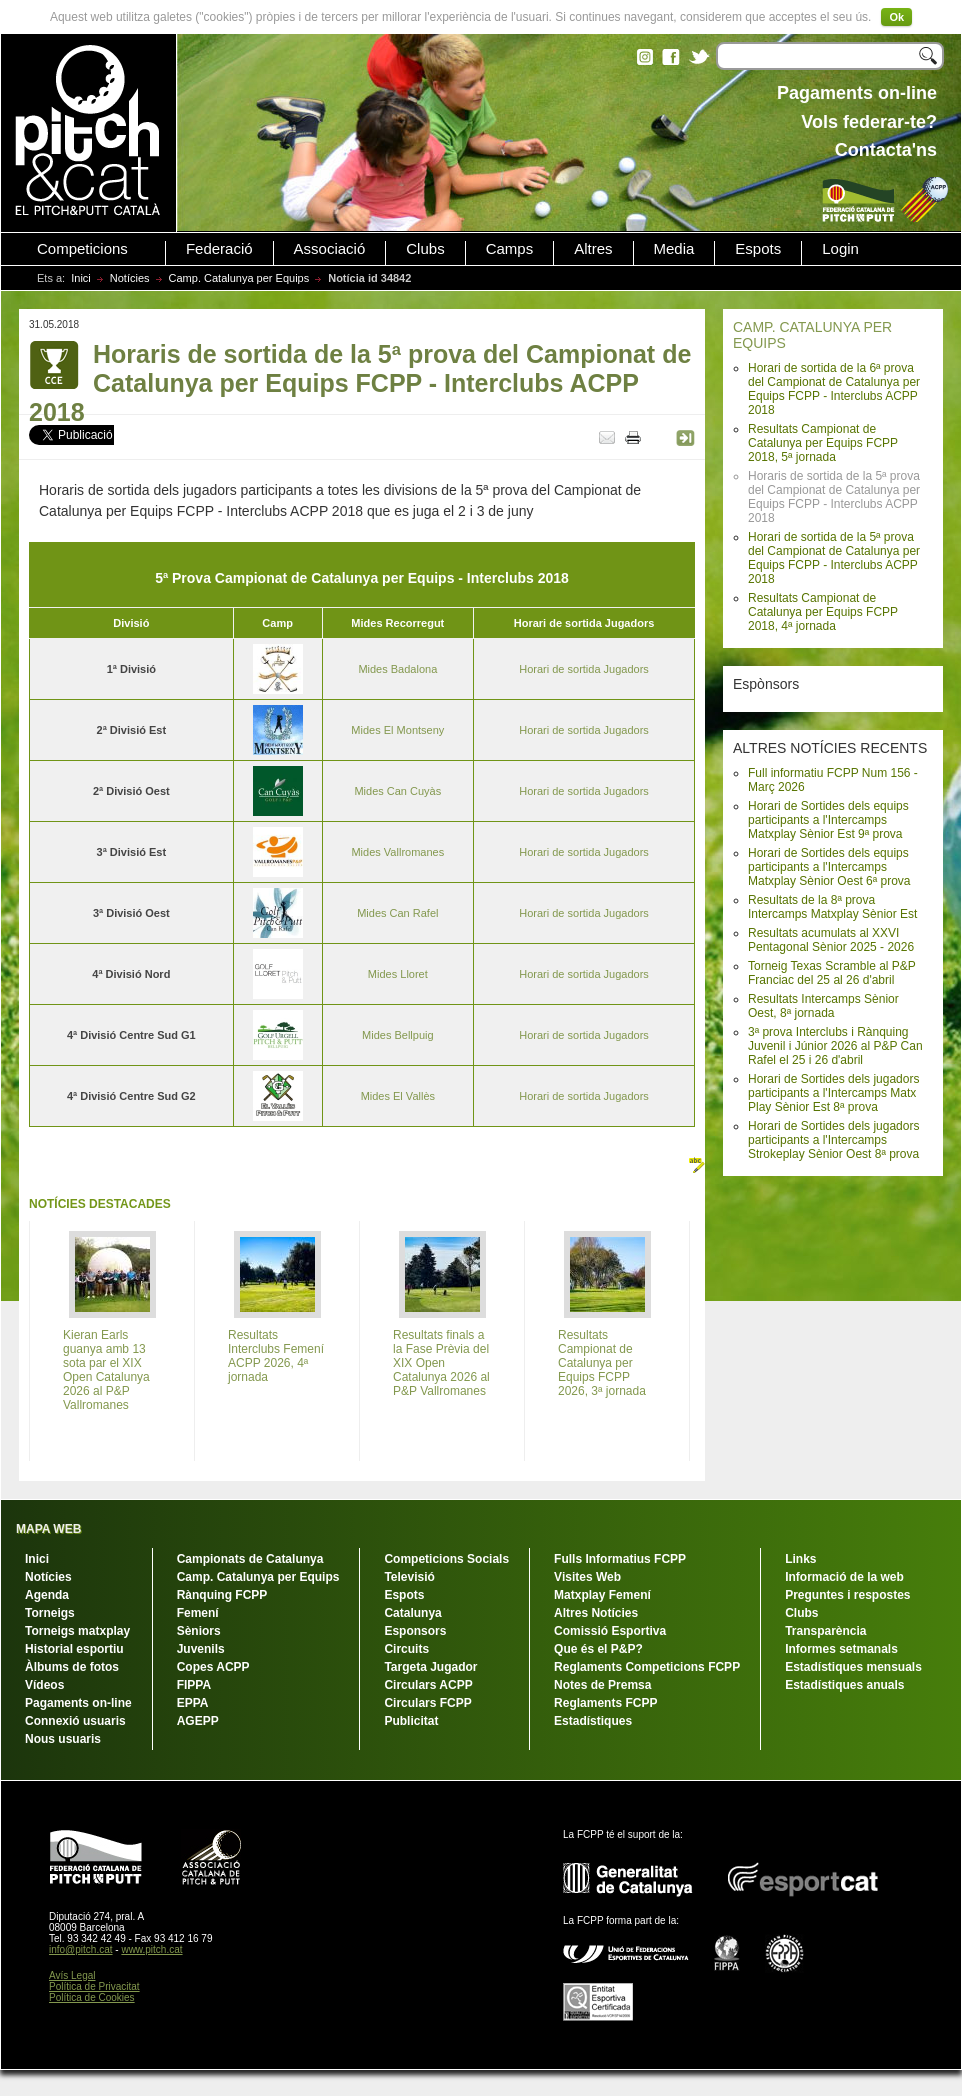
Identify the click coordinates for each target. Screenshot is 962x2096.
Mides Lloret (398, 974)
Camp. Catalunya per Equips (239, 278)
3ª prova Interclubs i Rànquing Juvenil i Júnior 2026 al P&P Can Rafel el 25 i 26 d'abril (835, 1046)
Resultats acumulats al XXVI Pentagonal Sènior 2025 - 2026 (831, 940)
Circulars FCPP (427, 1703)
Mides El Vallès (398, 1096)
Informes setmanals (841, 1649)
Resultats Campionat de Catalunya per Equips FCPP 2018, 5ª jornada (823, 443)
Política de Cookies (92, 1997)
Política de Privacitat (94, 1986)
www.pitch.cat (151, 1949)
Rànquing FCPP (222, 1595)
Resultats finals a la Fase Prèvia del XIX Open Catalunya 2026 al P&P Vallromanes (441, 1363)
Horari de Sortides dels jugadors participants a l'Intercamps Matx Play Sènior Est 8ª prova (833, 1093)
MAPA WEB (48, 1529)
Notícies (130, 278)
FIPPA (194, 1685)
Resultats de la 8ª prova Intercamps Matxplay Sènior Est (832, 907)
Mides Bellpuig (398, 1035)
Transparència (825, 1631)
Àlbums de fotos (72, 1667)
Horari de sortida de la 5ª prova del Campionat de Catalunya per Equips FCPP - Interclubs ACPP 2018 (834, 558)
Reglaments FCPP (605, 1703)
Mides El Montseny (397, 730)
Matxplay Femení (602, 1595)
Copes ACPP (213, 1667)
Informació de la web (844, 1577)
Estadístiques (593, 1721)
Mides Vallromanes (397, 852)
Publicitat (411, 1721)
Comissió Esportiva (610, 1631)
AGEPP (198, 1721)
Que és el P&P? (598, 1649)
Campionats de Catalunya (250, 1559)
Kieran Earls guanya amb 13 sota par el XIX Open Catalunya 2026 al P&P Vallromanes (106, 1370)
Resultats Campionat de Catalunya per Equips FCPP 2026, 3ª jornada (602, 1363)
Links (800, 1559)
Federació (219, 249)
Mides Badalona (397, 669)
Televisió (409, 1577)
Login (840, 249)
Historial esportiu (74, 1649)
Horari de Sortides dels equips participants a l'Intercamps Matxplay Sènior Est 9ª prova (828, 820)
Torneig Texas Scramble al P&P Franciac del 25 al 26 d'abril (832, 973)
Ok (896, 17)
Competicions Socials (446, 1559)
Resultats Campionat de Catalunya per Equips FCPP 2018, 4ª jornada (823, 612)
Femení (198, 1613)
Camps (510, 249)
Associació (330, 249)
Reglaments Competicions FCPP (647, 1667)
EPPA (193, 1703)
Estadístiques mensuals (853, 1667)
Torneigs (50, 1613)
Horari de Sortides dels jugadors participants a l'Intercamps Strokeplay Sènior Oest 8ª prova (833, 1140)
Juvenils (201, 1649)
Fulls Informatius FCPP (620, 1559)
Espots (758, 249)
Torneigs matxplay (77, 1631)
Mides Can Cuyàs (397, 791)
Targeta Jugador (430, 1667)
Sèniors (199, 1631)
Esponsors (415, 1631)
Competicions (82, 249)
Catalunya (412, 1613)
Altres (593, 249)
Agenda (47, 1595)
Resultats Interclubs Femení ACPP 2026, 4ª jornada (276, 1356)
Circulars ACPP (428, 1685)
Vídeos (44, 1685)
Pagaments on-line (78, 1703)
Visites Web (587, 1577)
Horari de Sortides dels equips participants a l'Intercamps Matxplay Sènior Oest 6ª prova (829, 867)
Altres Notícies (596, 1613)
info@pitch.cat (81, 1949)
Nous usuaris (63, 1739)
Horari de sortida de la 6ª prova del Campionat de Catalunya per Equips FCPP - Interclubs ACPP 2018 (834, 389)
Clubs (425, 249)
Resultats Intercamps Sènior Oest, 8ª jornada (823, 1006)
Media (674, 249)
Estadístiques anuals (844, 1685)
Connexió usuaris (75, 1721)
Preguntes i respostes (847, 1595)
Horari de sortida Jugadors (584, 669)
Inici (81, 278)
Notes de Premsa (602, 1685)
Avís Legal (72, 1975)
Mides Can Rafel (397, 913)
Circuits (406, 1649)
